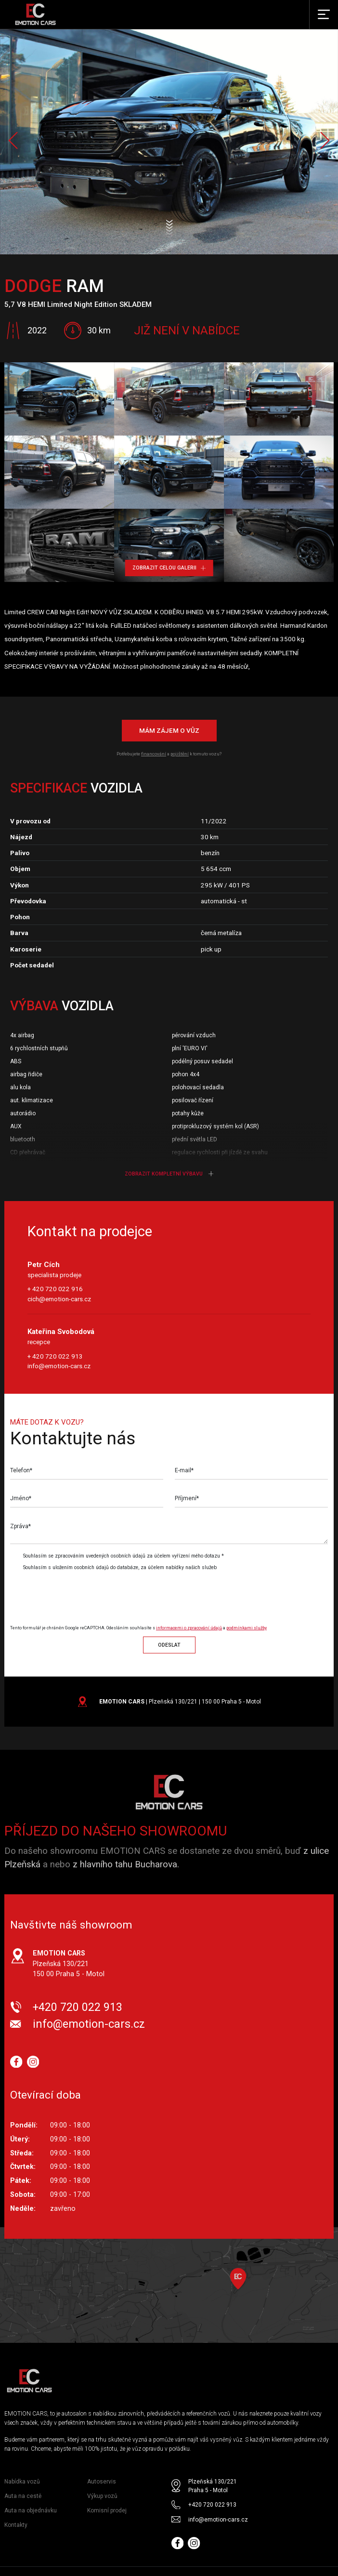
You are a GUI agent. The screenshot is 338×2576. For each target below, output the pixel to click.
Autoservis (101, 2481)
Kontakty (15, 2525)
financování (153, 753)
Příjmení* (187, 1498)
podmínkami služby (246, 1627)
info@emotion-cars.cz (59, 1366)
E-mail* (184, 1470)
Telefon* (21, 1470)
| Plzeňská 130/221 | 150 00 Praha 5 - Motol (180, 1701)
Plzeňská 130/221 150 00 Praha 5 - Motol (68, 1963)
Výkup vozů (102, 2496)
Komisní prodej (107, 2510)
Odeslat (169, 1645)
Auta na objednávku (30, 2510)
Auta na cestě (22, 2496)
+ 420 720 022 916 (55, 1289)
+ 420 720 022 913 (55, 1356)
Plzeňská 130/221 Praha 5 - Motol (212, 2486)
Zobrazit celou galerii (169, 568)
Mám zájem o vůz (169, 730)
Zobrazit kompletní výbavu (169, 1174)
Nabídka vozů (22, 2481)
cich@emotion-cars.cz (59, 1299)
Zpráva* (20, 1526)
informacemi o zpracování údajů (189, 1627)
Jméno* (20, 1498)
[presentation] (90, 1594)
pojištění (179, 753)
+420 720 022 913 (77, 2007)
